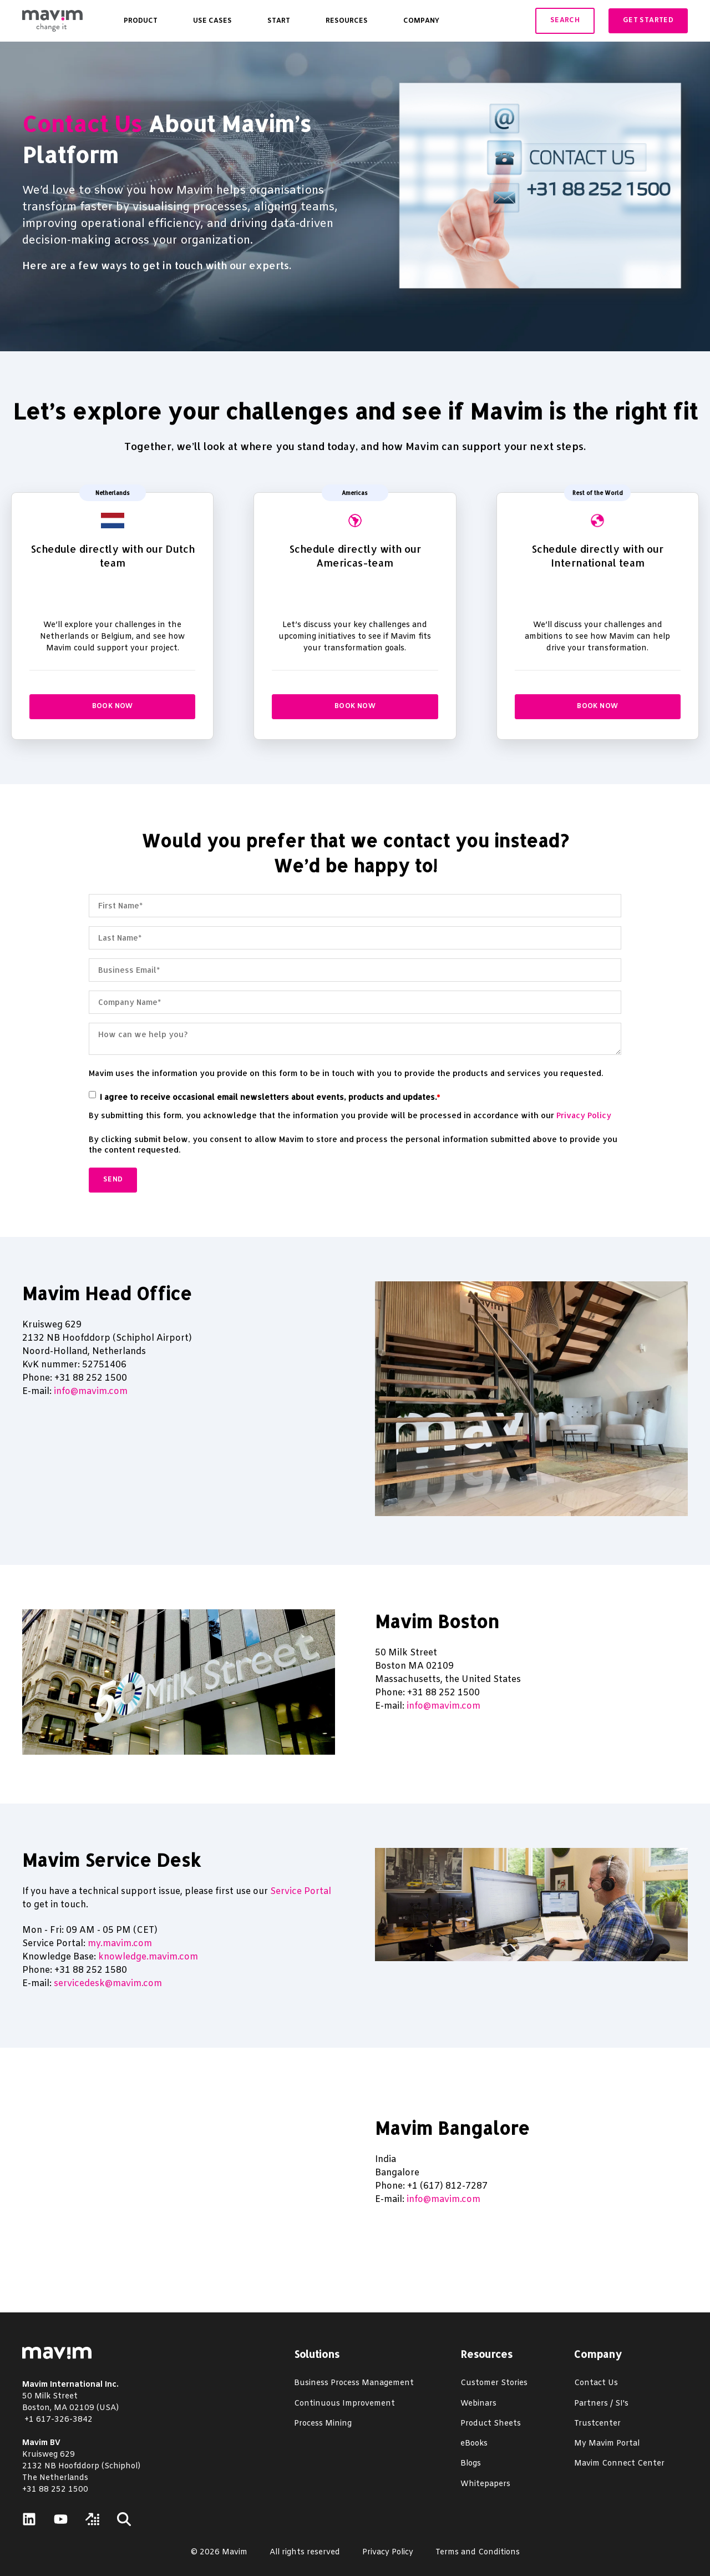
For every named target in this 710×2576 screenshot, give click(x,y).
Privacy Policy (583, 1115)
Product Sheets (490, 2423)
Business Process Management (354, 2383)
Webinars (478, 2403)
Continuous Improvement (344, 2403)
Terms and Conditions (477, 2552)
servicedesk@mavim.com (108, 1983)
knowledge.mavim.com (148, 1957)
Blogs (470, 2463)
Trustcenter (597, 2423)
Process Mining (323, 2423)
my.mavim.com (120, 1943)
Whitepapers (485, 2484)
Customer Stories (494, 2383)
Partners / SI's (601, 2403)
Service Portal (300, 1891)
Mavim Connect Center (619, 2463)
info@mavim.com (91, 1391)
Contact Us (82, 123)
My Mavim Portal (607, 2443)
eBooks (474, 2443)
